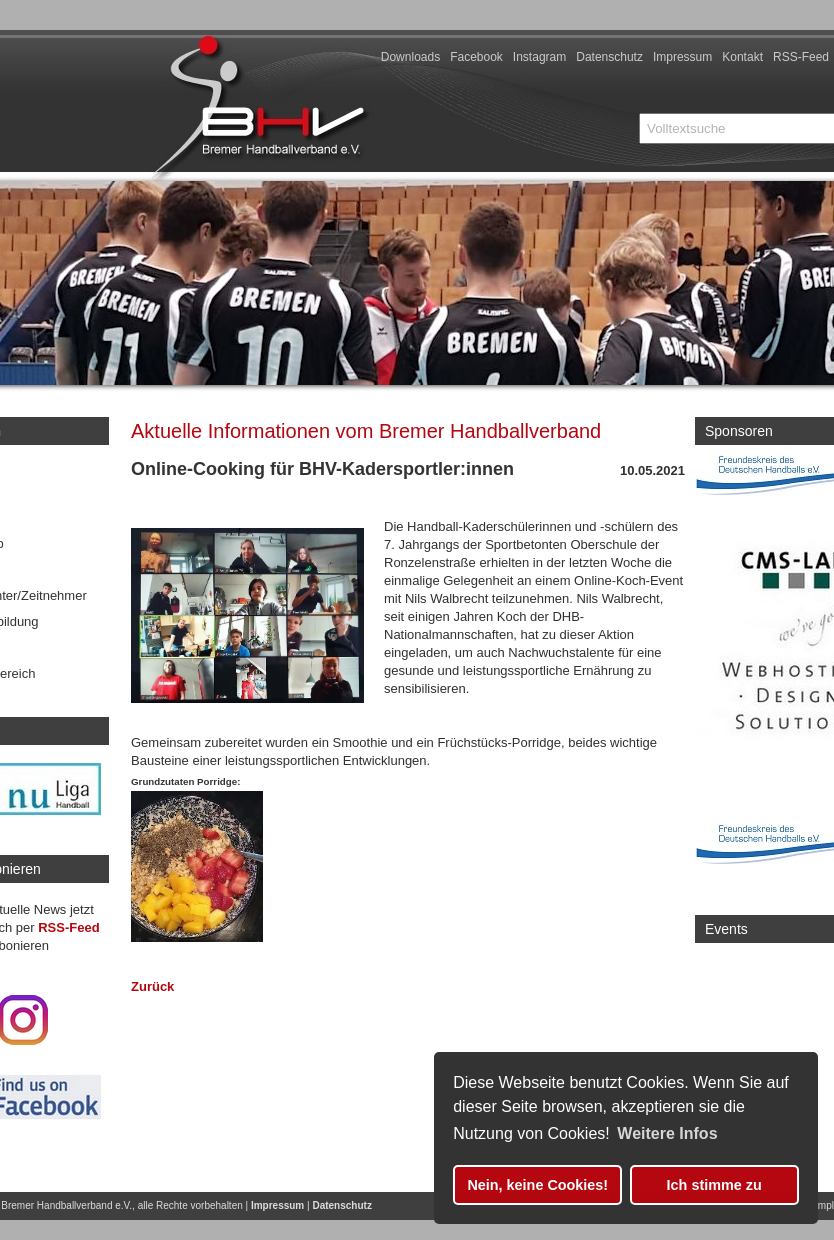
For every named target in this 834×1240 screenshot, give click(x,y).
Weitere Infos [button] (667, 1133)
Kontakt (742, 57)
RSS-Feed (801, 57)
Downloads (410, 57)
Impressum (682, 57)
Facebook (476, 57)
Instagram (539, 57)
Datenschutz (609, 57)
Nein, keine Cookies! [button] (537, 1185)
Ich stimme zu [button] (714, 1185)
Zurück (152, 986)
